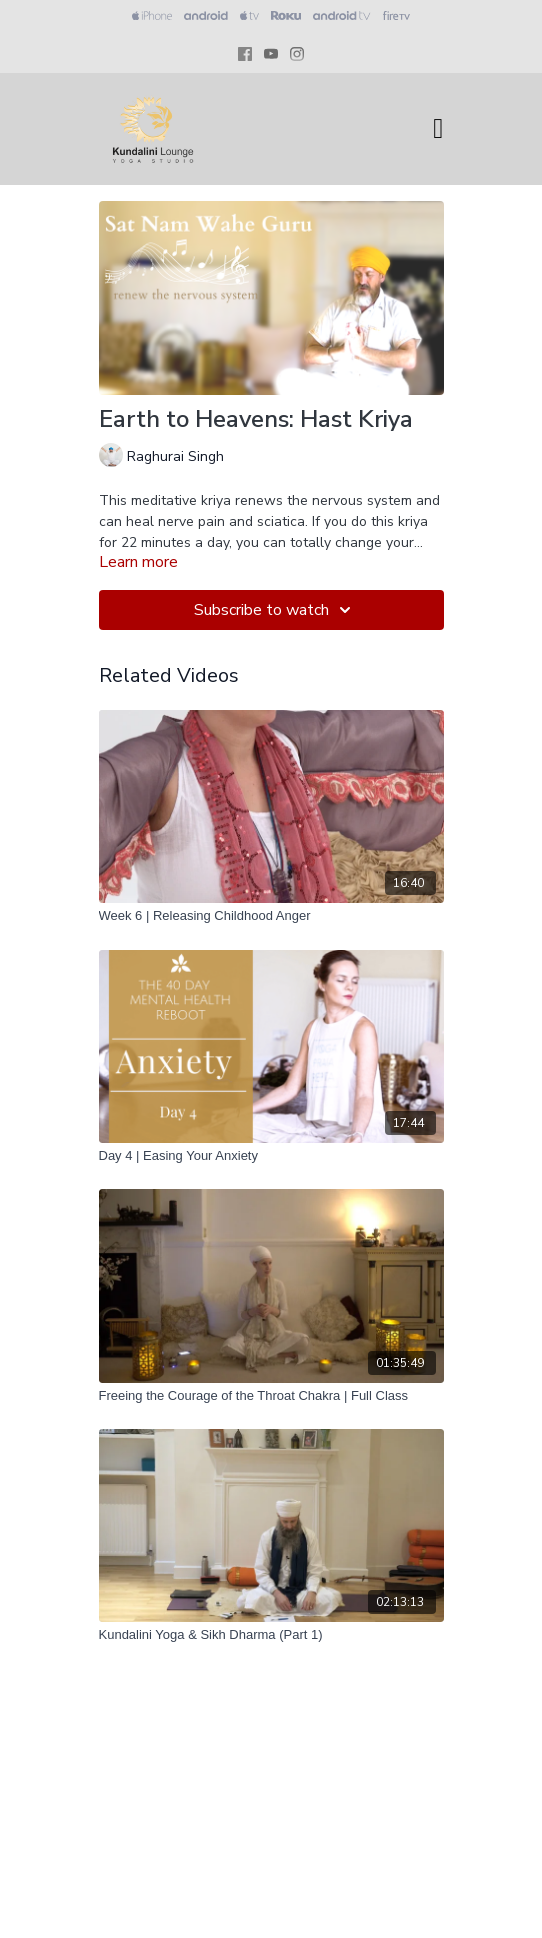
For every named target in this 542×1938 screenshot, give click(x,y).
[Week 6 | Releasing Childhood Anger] (271, 916)
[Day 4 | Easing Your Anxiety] (271, 1156)
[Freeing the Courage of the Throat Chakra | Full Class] (271, 1396)
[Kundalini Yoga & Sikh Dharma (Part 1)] (271, 1635)
